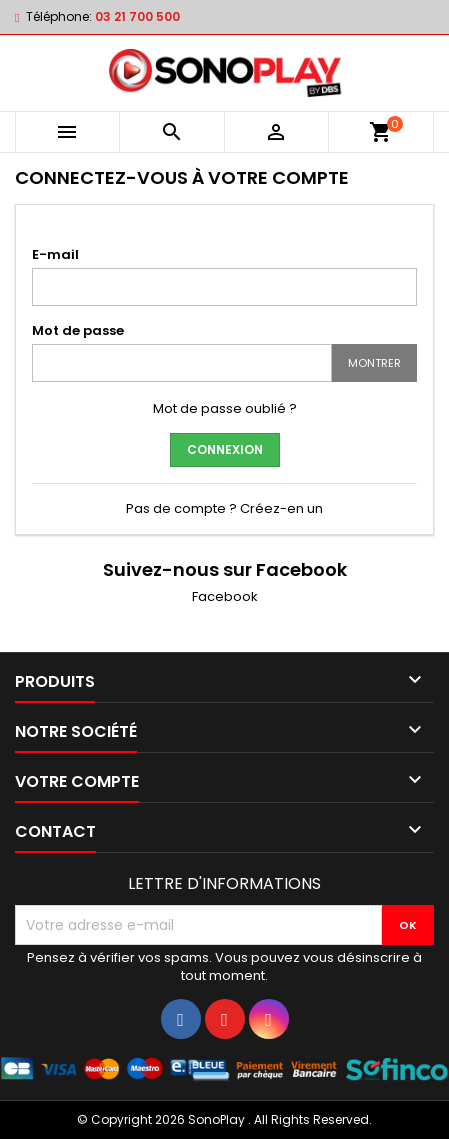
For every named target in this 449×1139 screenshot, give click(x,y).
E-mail (55, 254)
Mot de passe (78, 330)
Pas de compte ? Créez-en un (224, 508)
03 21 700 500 (137, 16)
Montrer (374, 363)
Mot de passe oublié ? (225, 408)
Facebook (225, 596)
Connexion (225, 449)
